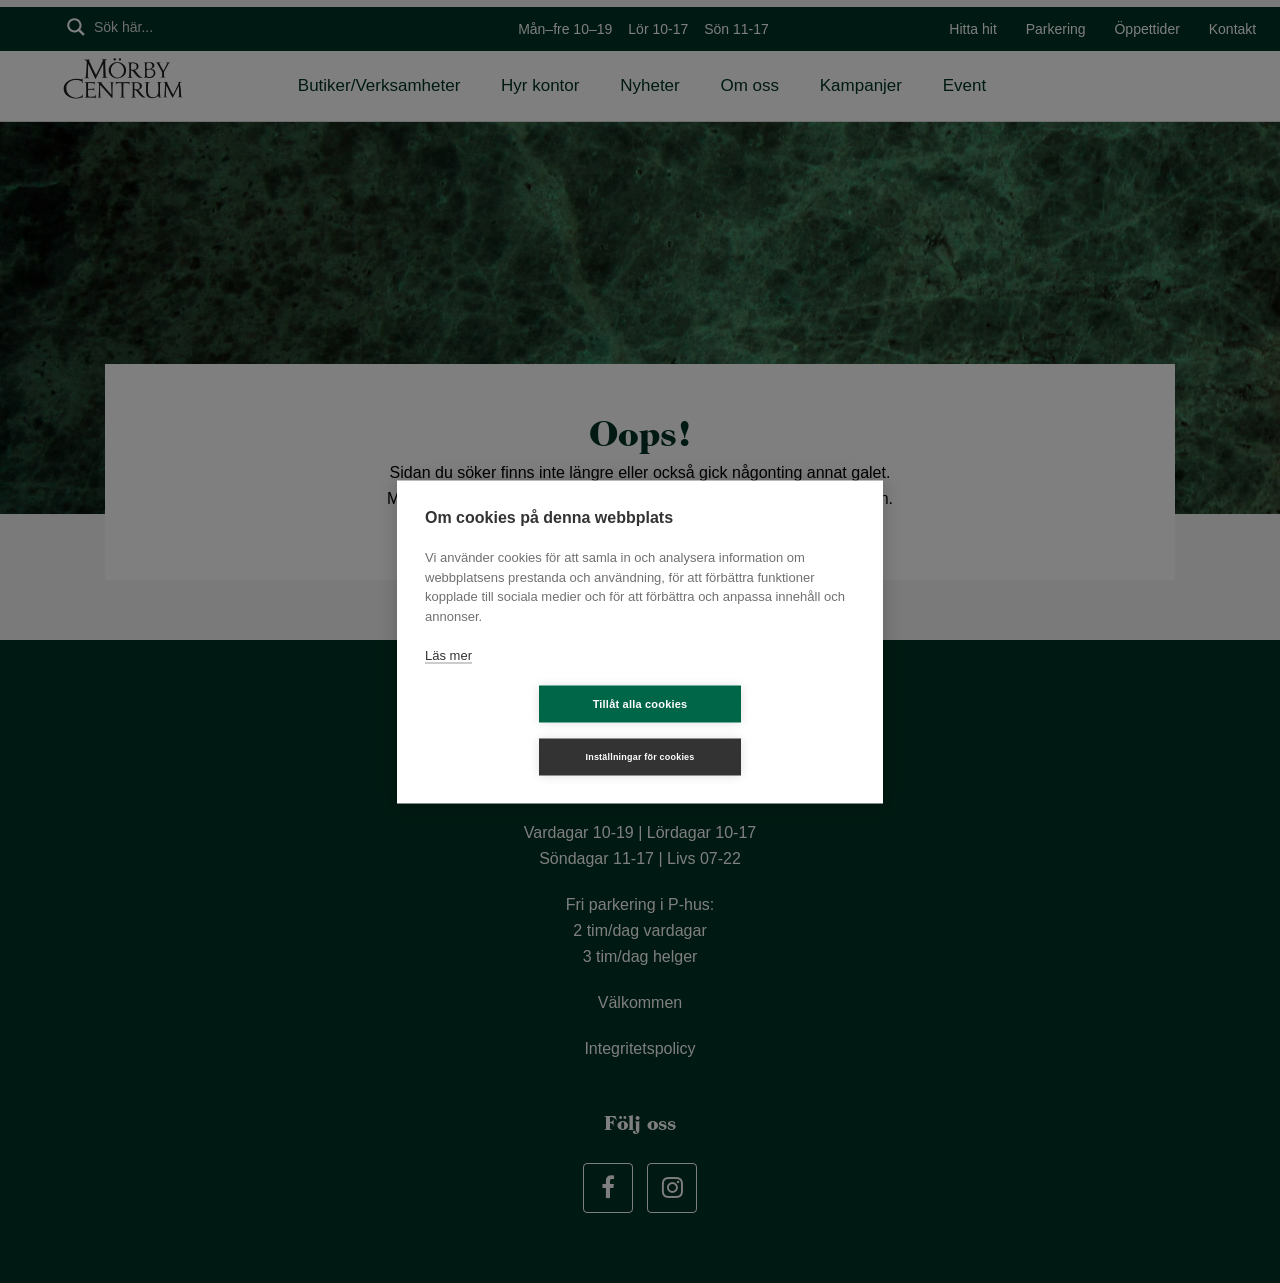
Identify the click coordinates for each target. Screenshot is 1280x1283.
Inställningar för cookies (758, 730)
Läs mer (448, 681)
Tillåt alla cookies (521, 730)
